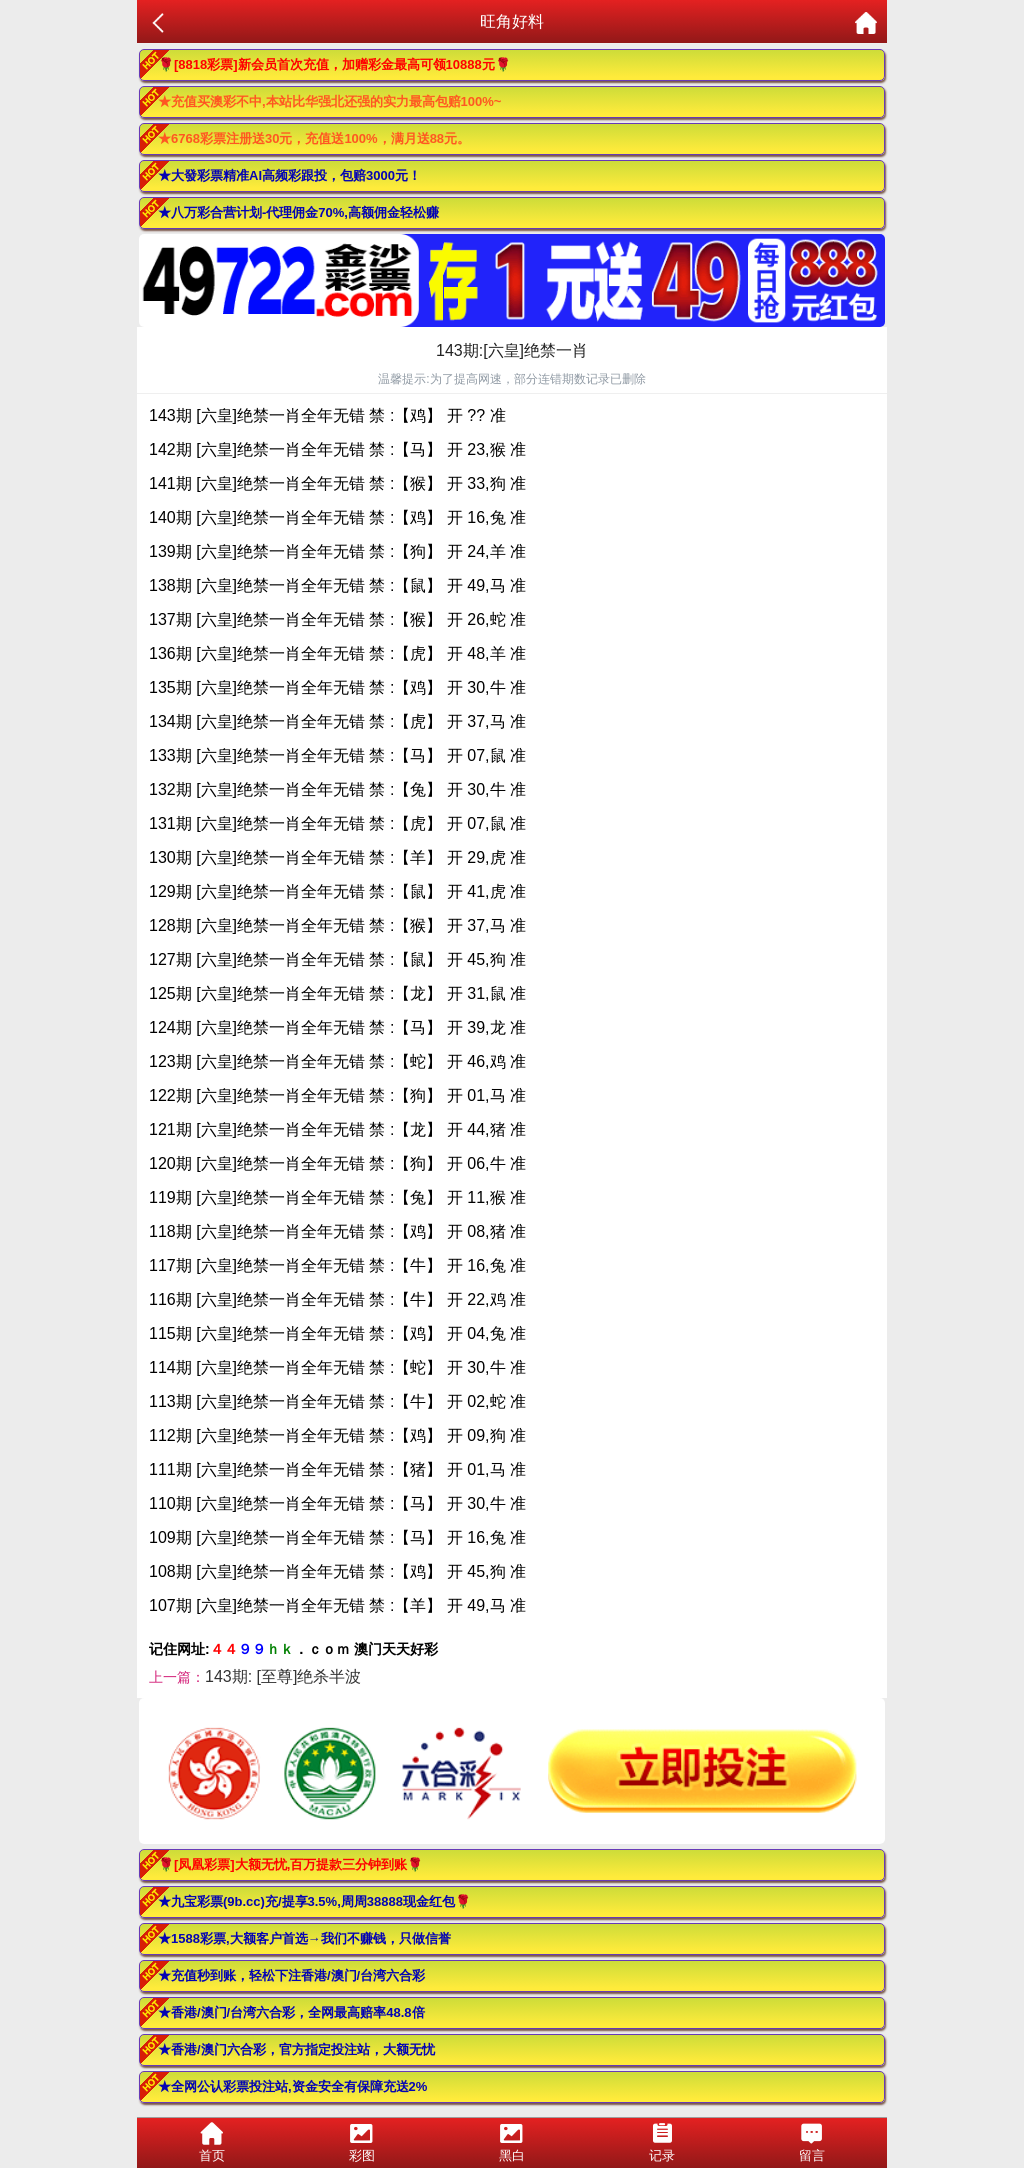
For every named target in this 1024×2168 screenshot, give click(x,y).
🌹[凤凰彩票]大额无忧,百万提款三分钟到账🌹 (290, 1864)
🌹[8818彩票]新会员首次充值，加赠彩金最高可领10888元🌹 (334, 64)
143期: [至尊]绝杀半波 (283, 1676)
